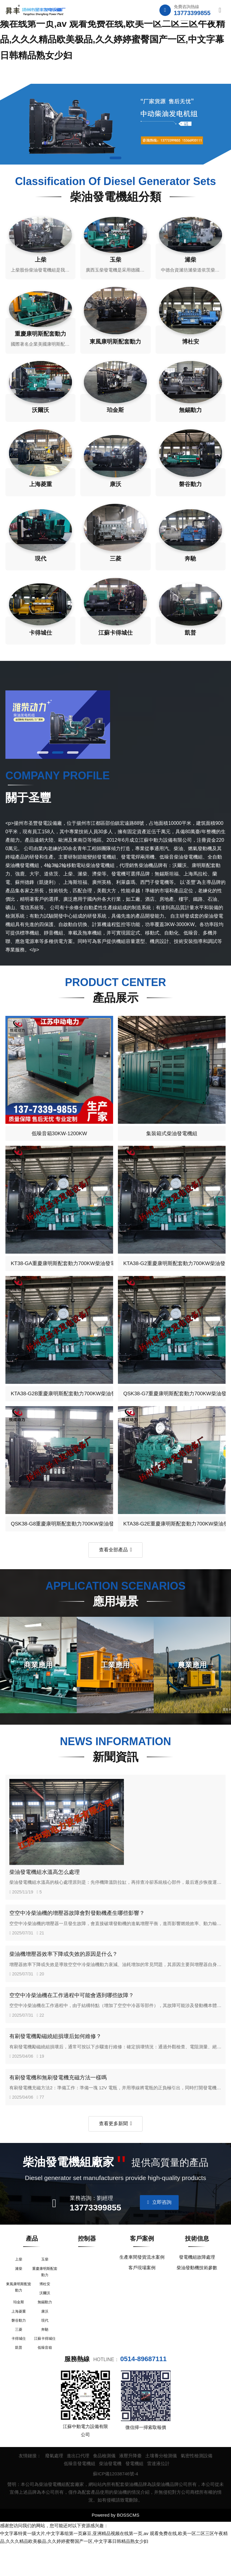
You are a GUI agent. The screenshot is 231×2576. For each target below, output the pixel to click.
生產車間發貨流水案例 (142, 2279)
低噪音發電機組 (79, 2494)
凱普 (18, 2379)
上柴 (18, 2283)
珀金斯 (18, 2329)
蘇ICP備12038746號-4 (115, 2504)
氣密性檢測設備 (196, 2486)
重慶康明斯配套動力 (44, 2296)
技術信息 (197, 2260)
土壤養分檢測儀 (161, 2486)
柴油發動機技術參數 (197, 2291)
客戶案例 (142, 2260)
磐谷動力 (18, 2349)
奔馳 (44, 2359)
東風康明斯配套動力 (18, 2312)
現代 (44, 2349)
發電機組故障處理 (197, 2279)
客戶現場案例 (142, 2291)
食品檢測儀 (104, 2486)
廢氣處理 (54, 2486)
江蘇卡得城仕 (45, 2369)
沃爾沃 (44, 2319)
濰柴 (18, 2293)
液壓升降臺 (130, 2486)
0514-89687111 (143, 2390)
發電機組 (134, 2494)
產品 (32, 2260)
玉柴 (44, 2283)
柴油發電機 (110, 2494)
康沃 (44, 2339)
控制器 (86, 2260)
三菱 (18, 2359)
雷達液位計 (158, 2494)
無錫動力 (45, 2329)
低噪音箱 (45, 2379)
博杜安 (44, 2309)
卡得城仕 (18, 2369)
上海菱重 (18, 2339)
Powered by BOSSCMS (115, 2545)
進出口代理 (78, 2486)
